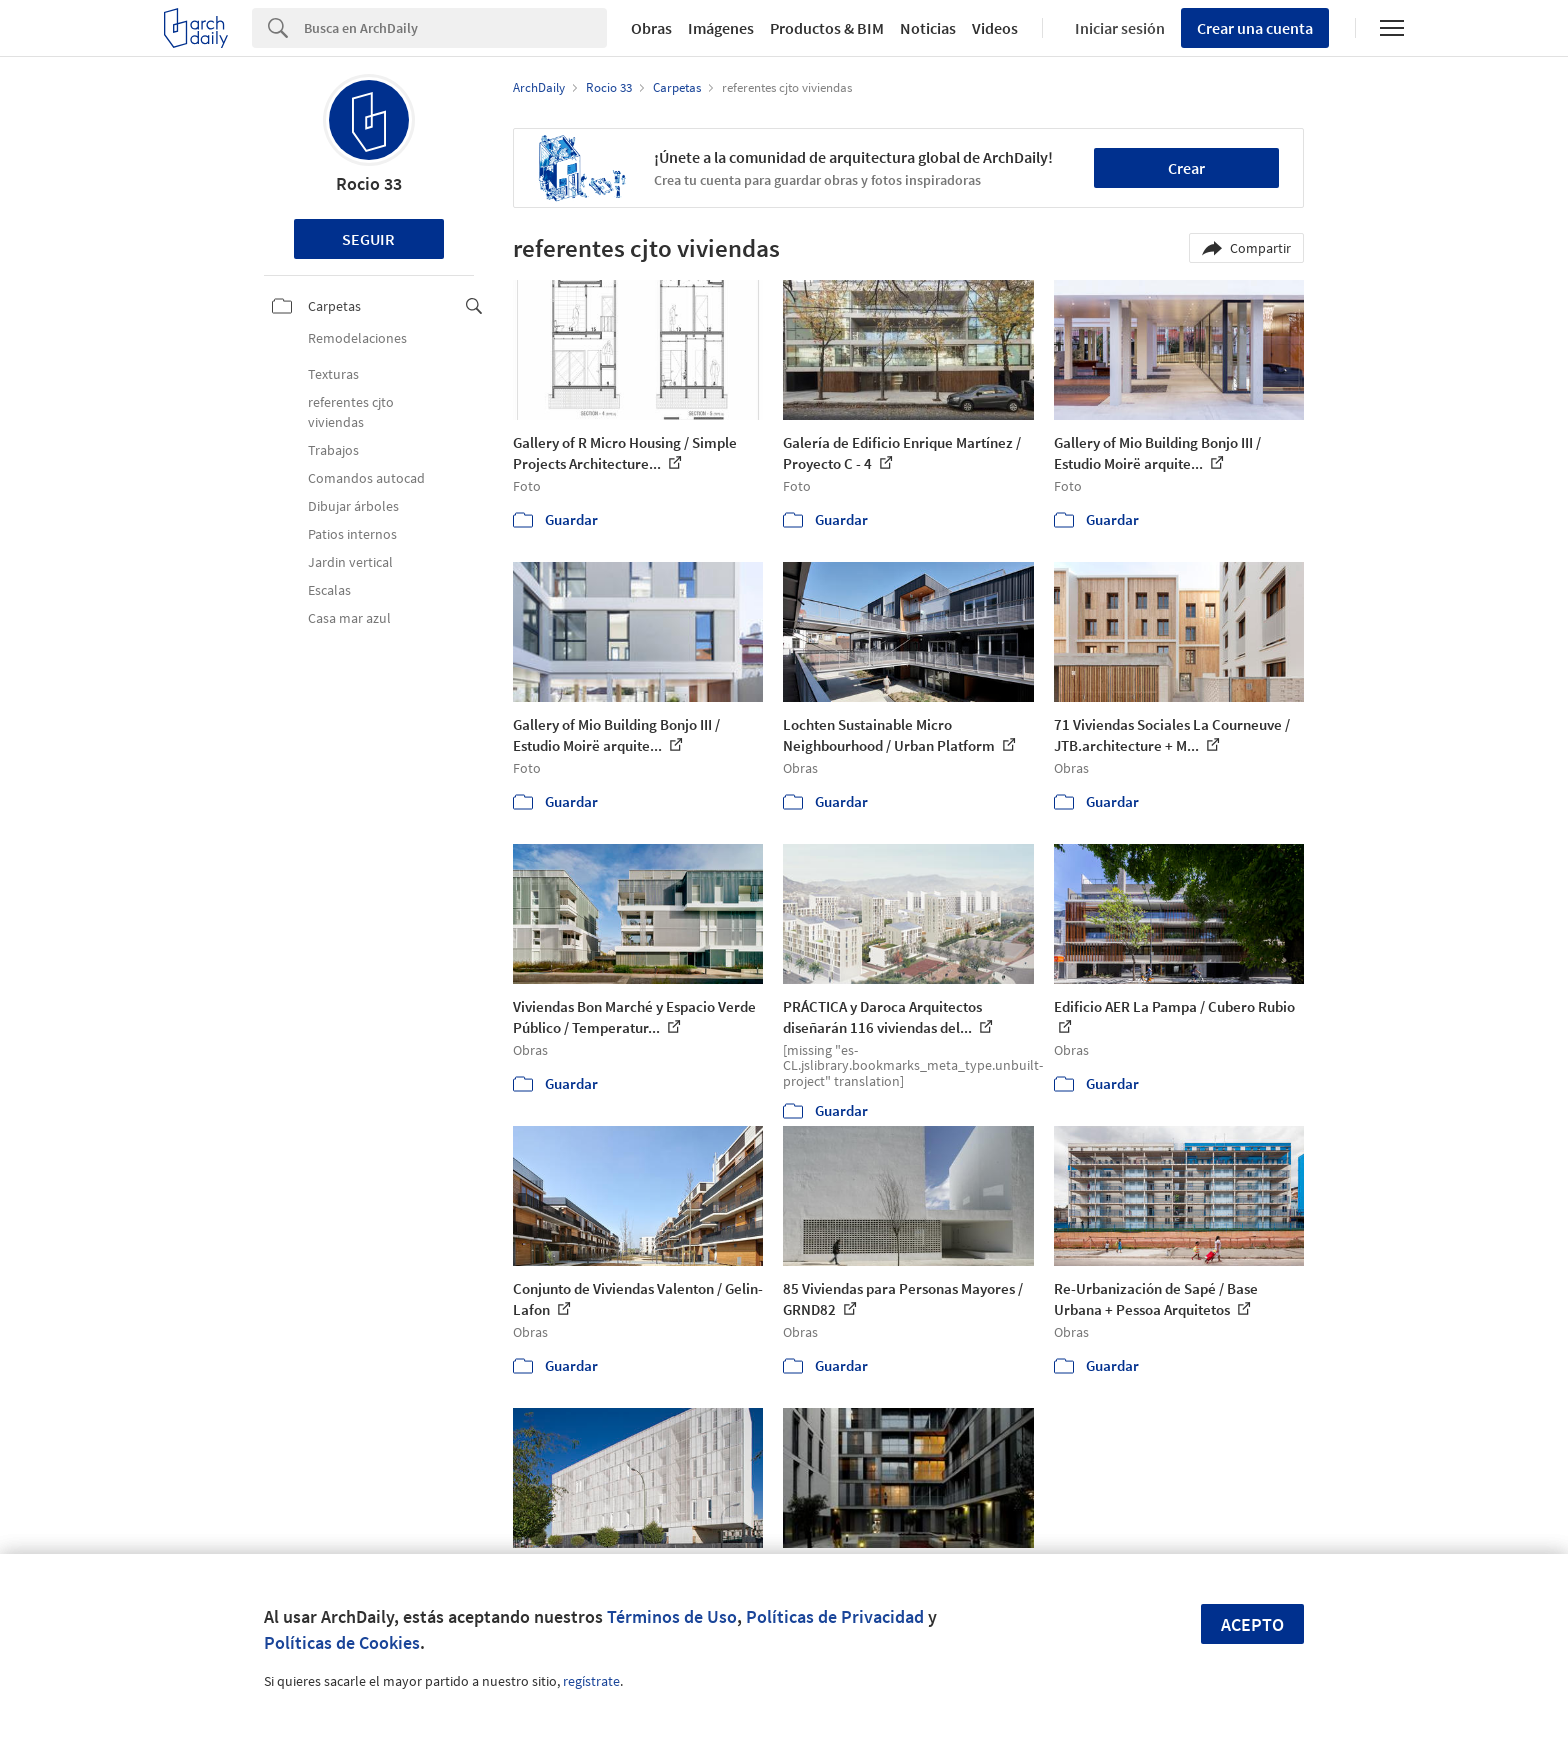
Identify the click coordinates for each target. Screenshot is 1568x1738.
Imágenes (721, 28)
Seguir (368, 239)
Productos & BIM (827, 28)
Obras (651, 28)
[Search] (455, 28)
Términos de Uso (672, 1616)
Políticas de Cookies (342, 1642)
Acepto (1252, 1624)
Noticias (928, 28)
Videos (995, 28)
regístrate (591, 1681)
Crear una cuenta (1255, 28)
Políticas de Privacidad (835, 1616)
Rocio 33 (369, 183)
